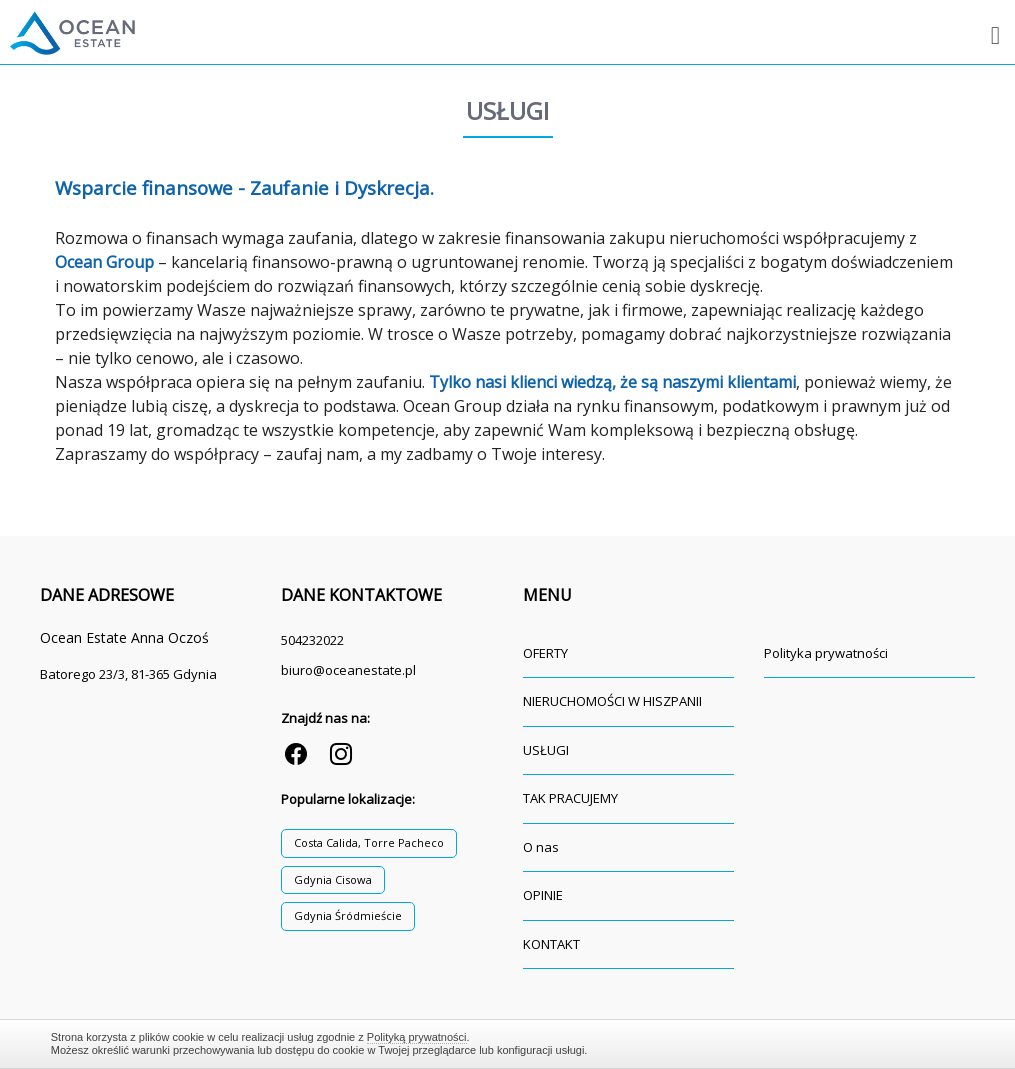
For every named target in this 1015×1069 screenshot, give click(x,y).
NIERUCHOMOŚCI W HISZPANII (612, 701)
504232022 (312, 640)
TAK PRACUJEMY (570, 798)
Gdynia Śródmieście (348, 915)
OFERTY (545, 653)
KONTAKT (551, 944)
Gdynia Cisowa (333, 879)
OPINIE (543, 895)
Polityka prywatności (826, 653)
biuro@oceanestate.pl (348, 670)
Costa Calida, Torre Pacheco (369, 842)
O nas (541, 847)
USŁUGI (546, 750)
